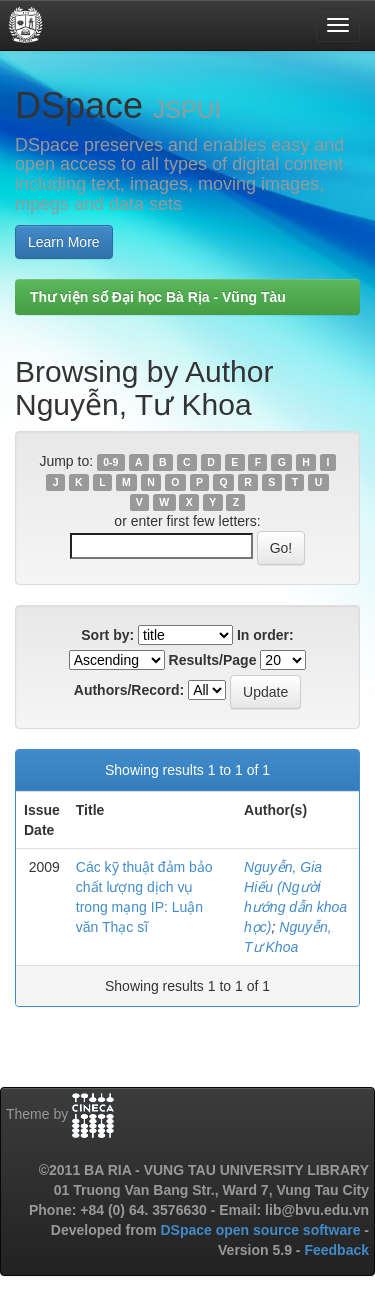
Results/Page (213, 660)
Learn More (64, 242)
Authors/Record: (129, 690)
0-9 (110, 462)
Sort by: (107, 635)
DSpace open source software (262, 1230)
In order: (265, 635)
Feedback (336, 1250)
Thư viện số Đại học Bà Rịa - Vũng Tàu (158, 297)
